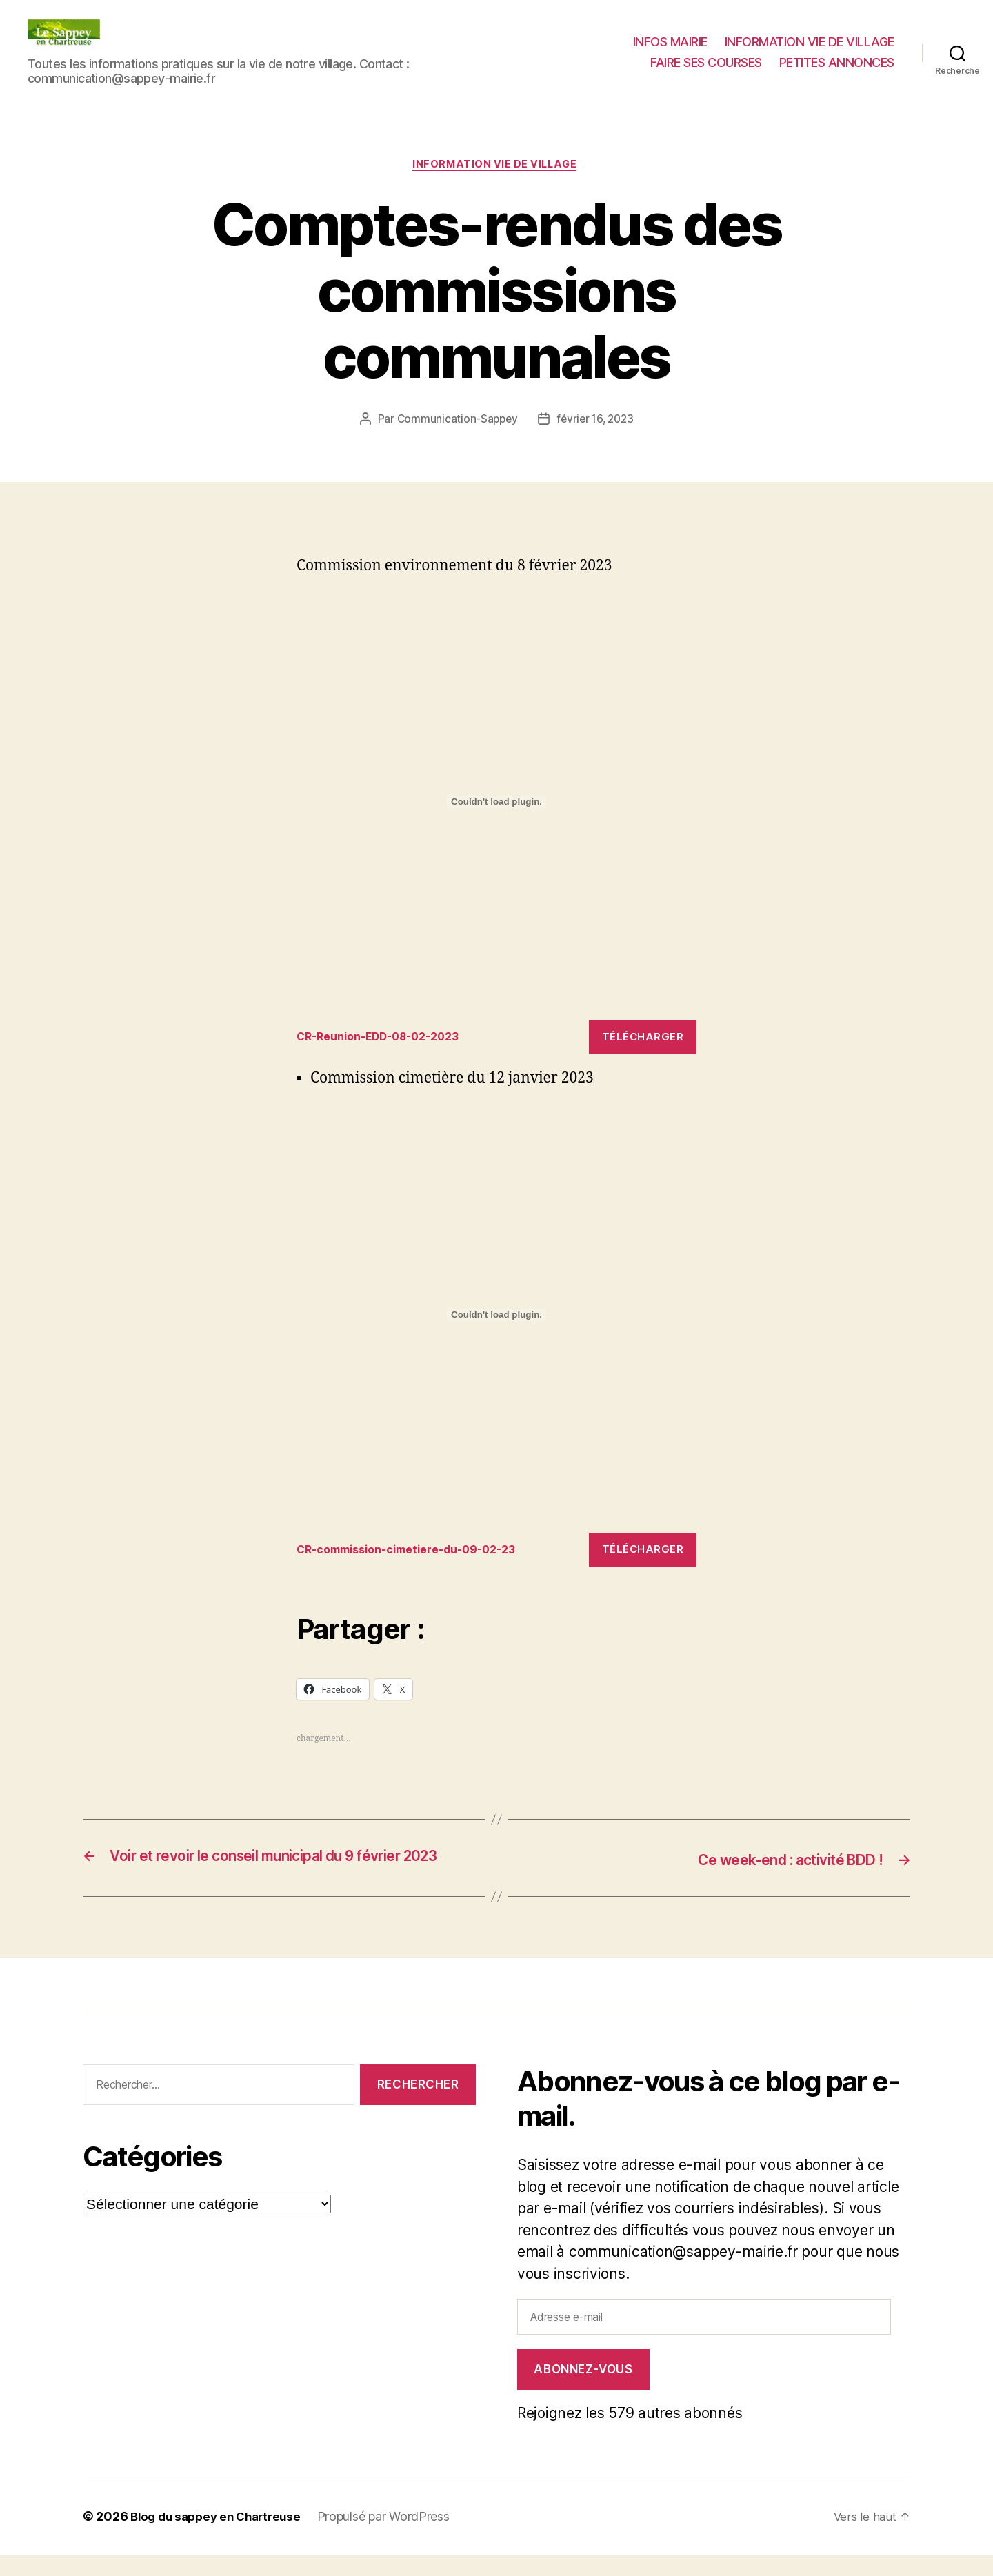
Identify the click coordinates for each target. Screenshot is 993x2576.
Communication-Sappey (454, 421)
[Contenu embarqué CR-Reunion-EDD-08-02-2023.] (496, 804)
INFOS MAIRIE (670, 41)
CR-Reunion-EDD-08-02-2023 (386, 1039)
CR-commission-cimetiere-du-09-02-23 (416, 1552)
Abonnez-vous (583, 2390)
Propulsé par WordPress (394, 2537)
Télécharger (643, 1038)
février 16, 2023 (596, 421)
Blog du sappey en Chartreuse (220, 2537)
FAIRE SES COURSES (706, 62)
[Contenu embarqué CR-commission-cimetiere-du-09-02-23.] (496, 1317)
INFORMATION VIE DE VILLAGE (809, 41)
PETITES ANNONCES (836, 62)
